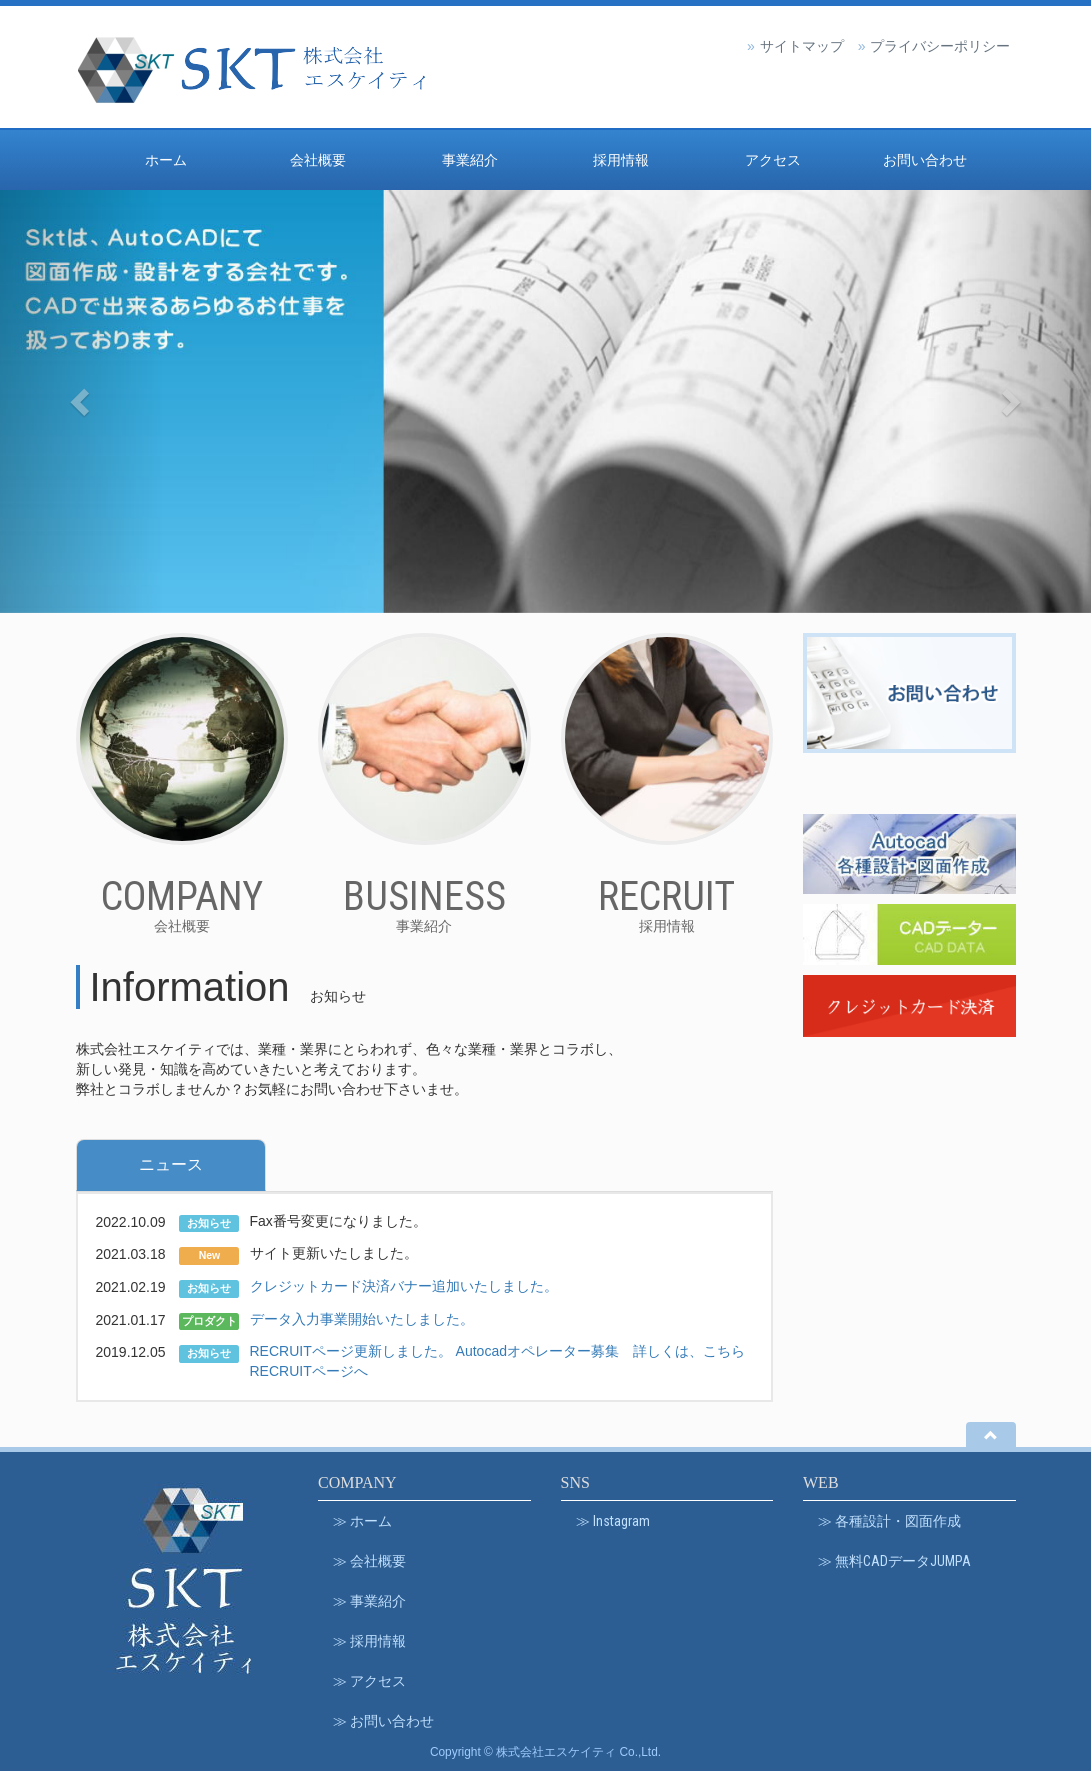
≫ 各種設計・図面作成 (889, 1521)
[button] (82, 401)
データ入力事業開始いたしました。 (362, 1319)
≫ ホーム (362, 1521)
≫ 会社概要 (369, 1561)
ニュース (171, 1164)
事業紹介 (470, 160)
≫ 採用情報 (369, 1641)
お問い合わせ (925, 160)
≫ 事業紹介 (369, 1601)
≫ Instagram (613, 1521)
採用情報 (621, 160)
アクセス (773, 160)
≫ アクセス (369, 1681)
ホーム (166, 160)
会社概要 (318, 160)
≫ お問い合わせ (383, 1721)
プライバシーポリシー (940, 46)
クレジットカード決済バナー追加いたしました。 (404, 1286)
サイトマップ (802, 46)
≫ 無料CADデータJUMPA (894, 1561)
